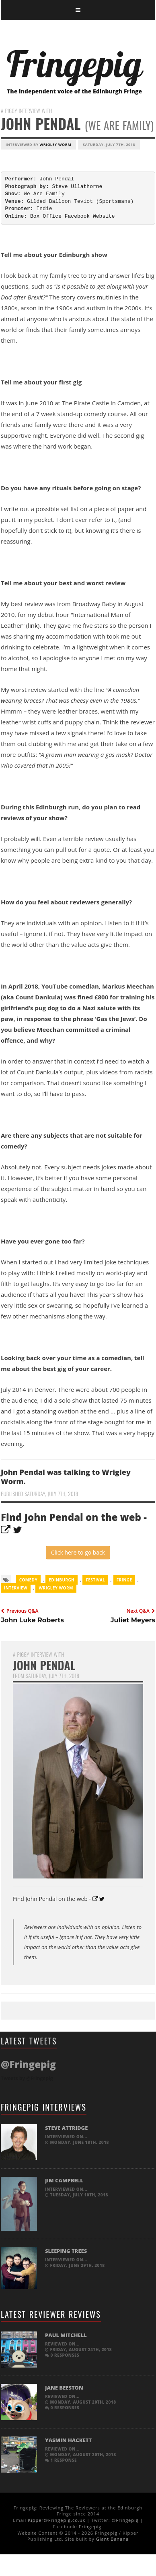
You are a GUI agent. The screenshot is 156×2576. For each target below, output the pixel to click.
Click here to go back (78, 1552)
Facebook (77, 216)
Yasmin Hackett (68, 2440)
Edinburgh (61, 1580)
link (33, 625)
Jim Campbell (64, 2180)
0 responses (62, 2355)
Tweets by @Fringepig (27, 2078)
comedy (28, 1580)
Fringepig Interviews (43, 2107)
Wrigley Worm (56, 144)
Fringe (124, 1580)
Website (104, 216)
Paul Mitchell (66, 2335)
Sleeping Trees (66, 2251)
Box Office (46, 216)
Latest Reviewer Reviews (51, 2314)
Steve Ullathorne (77, 187)
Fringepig (90, 2526)
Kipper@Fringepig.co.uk (56, 2520)
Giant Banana (112, 2539)
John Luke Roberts (32, 1620)
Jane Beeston (64, 2387)
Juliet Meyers (133, 1620)
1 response (61, 2460)
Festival (95, 1580)
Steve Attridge (66, 2127)
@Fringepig (125, 2520)
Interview (15, 1588)
